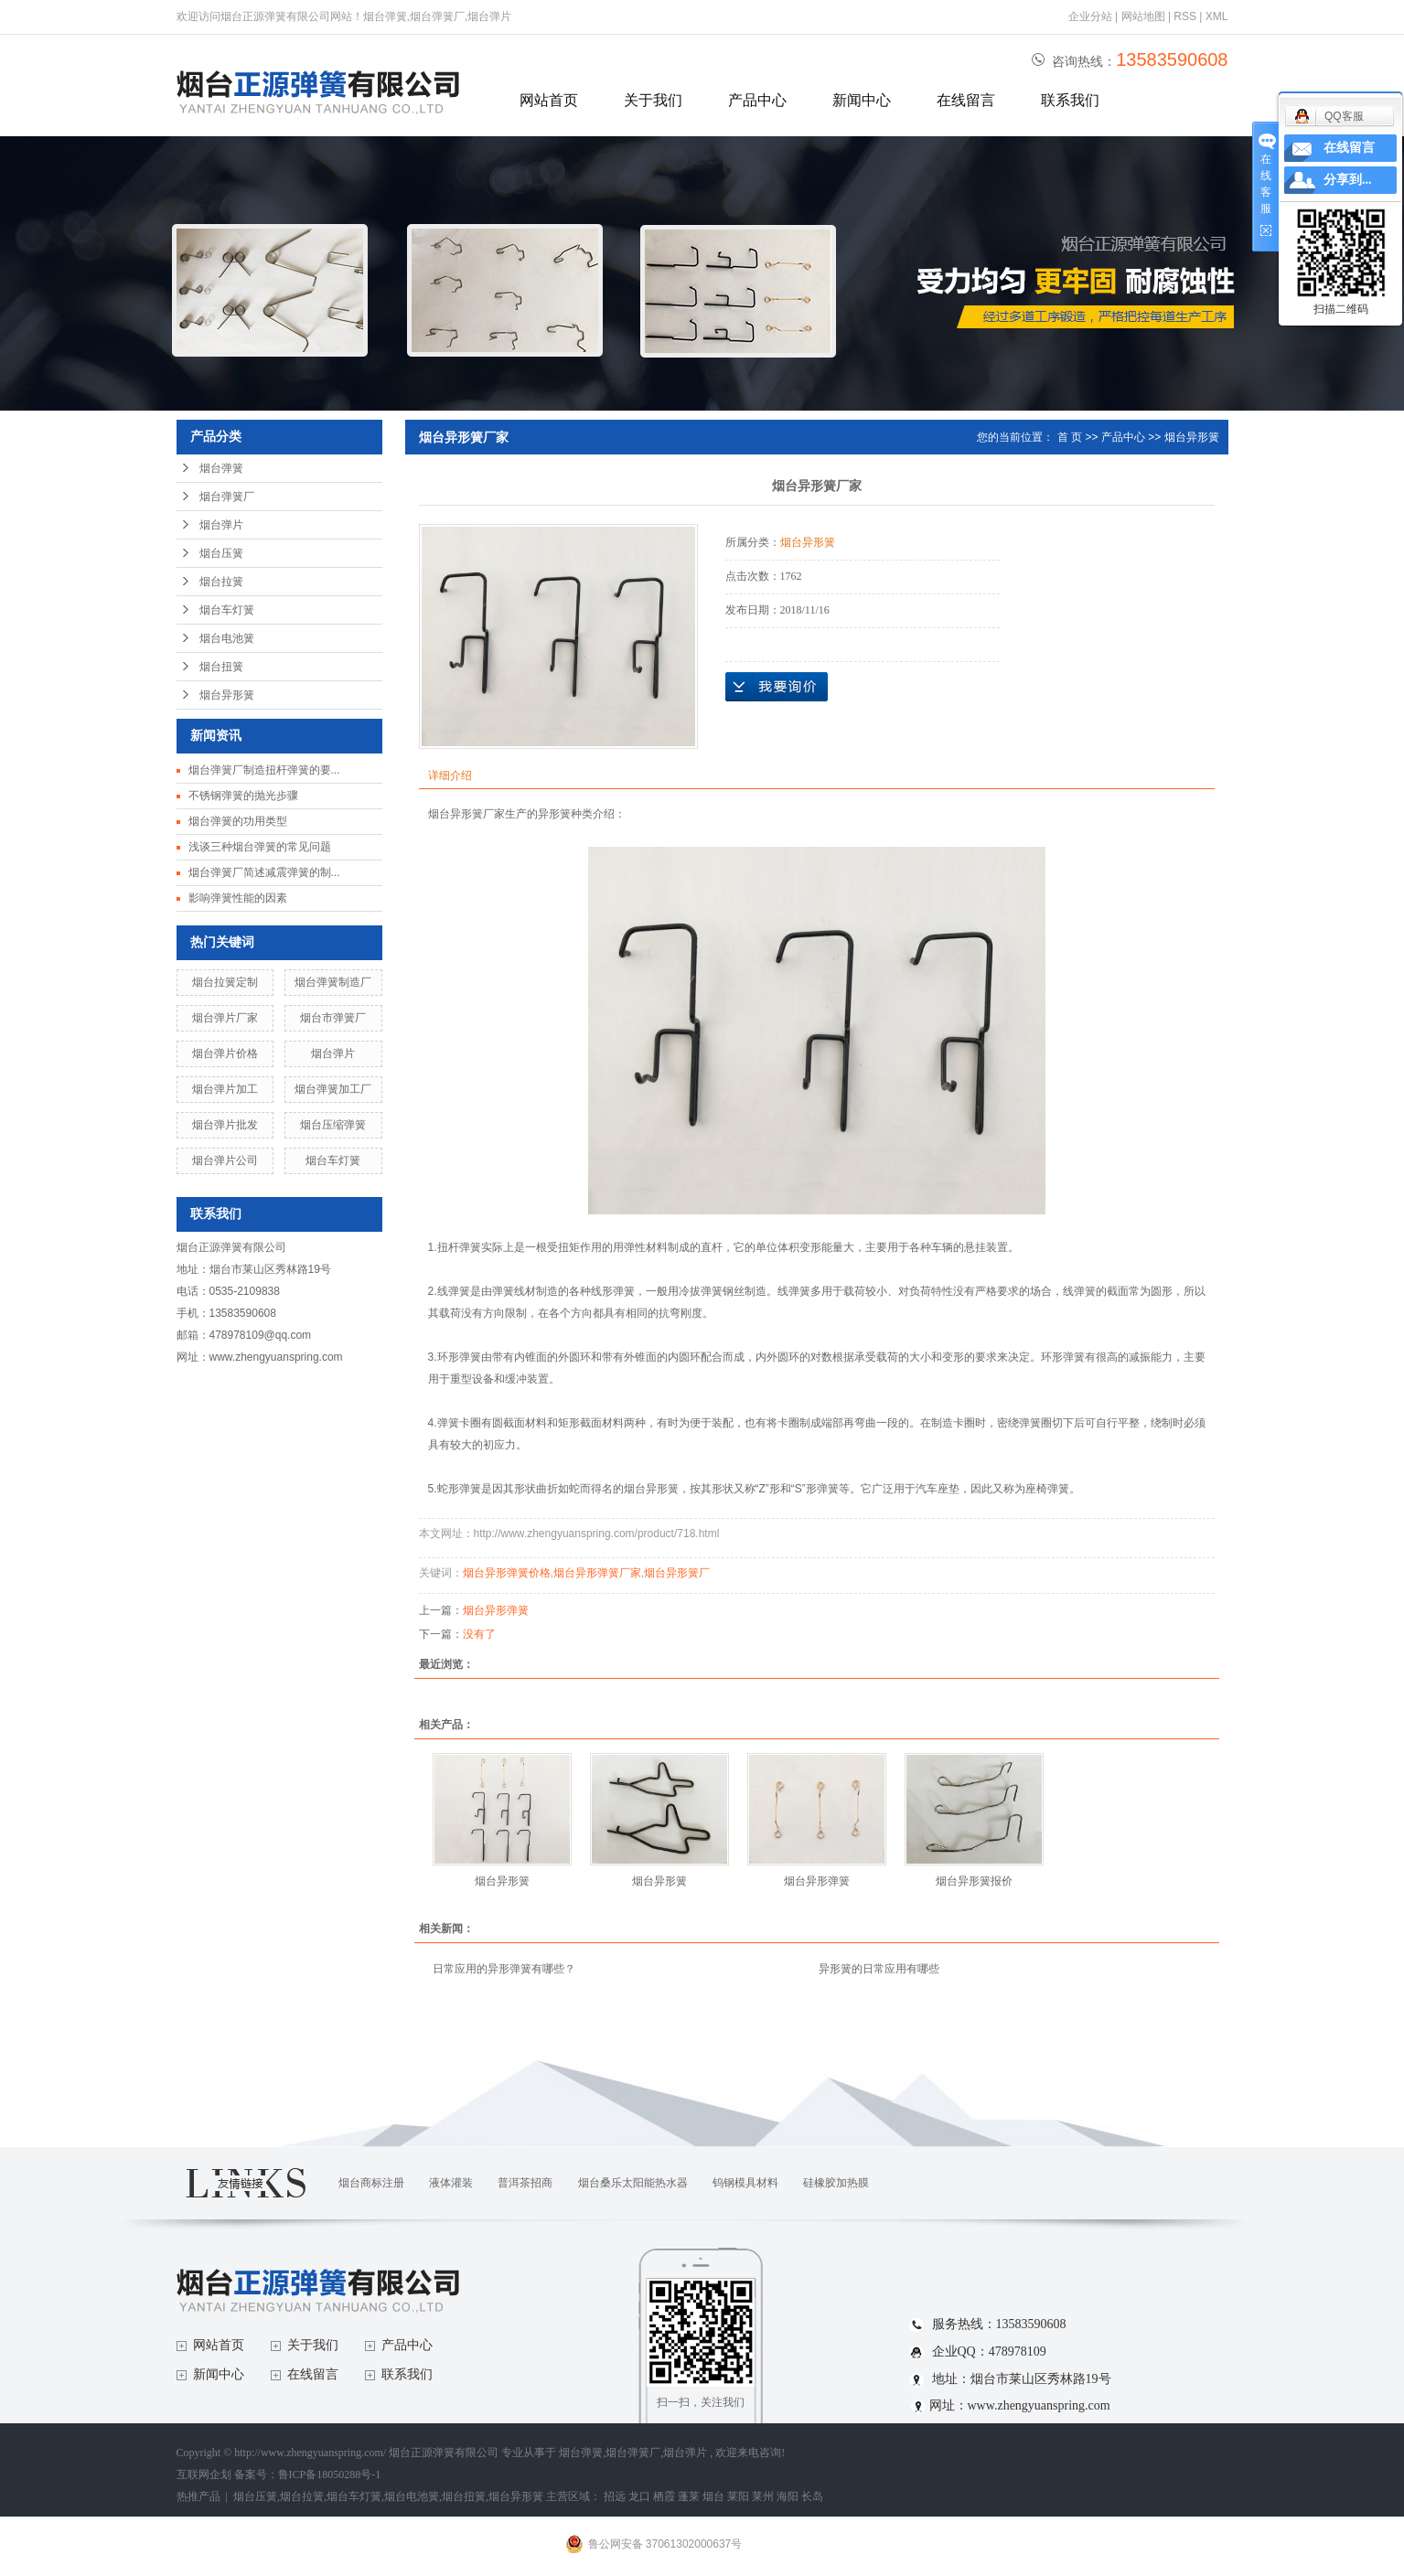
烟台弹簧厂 (226, 496)
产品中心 (757, 100)
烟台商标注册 (371, 2182)
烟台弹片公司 (225, 1160)
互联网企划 (205, 2474)
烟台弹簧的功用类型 (237, 821)
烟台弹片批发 (225, 1124)
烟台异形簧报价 (974, 1881)
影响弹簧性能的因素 (237, 898)
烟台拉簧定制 (225, 982)
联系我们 (1070, 100)
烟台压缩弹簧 (333, 1124)
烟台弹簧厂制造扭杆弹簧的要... (264, 770)
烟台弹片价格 (225, 1053)
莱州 (763, 2496)
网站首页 (549, 100)
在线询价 (776, 686)
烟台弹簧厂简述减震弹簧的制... (264, 872)
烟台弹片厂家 (225, 1017)
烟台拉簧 (221, 581)
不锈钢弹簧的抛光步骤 (243, 795)
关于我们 (653, 100)
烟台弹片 (221, 524)
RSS (1185, 16)
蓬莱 (689, 2496)
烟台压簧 (221, 553)
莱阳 (738, 2496)
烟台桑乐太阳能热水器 (633, 2182)
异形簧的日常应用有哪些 (879, 1968)
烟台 (713, 2496)
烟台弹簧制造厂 (333, 982)
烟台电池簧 (226, 638)
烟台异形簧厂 (677, 1572)
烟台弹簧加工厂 (333, 1089)
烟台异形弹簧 (496, 1610)
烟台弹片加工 (225, 1089)
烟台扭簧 (221, 666)
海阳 (787, 2496)
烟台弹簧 (221, 468)
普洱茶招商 (525, 2182)
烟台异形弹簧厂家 (597, 1572)
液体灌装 (451, 2182)
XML (1217, 16)
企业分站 (1090, 16)
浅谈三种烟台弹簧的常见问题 (259, 846)
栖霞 (664, 2496)
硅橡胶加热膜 (836, 2182)
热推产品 (198, 2496)
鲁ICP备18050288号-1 (329, 2474)
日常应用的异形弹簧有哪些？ (504, 1968)
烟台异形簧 (226, 695)
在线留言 (966, 100)
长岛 (812, 2496)
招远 (615, 2496)
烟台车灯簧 (226, 610)
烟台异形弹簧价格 (507, 1572)
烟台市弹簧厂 (333, 1017)
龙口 (639, 2496)
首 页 (1069, 437)
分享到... (1348, 180)
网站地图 (1144, 16)
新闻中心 (861, 100)
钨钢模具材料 (745, 2182)
